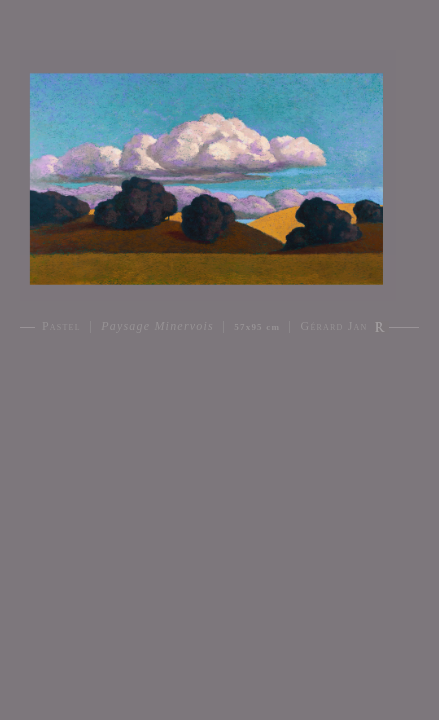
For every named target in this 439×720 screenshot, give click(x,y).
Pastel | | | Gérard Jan (205, 326)
